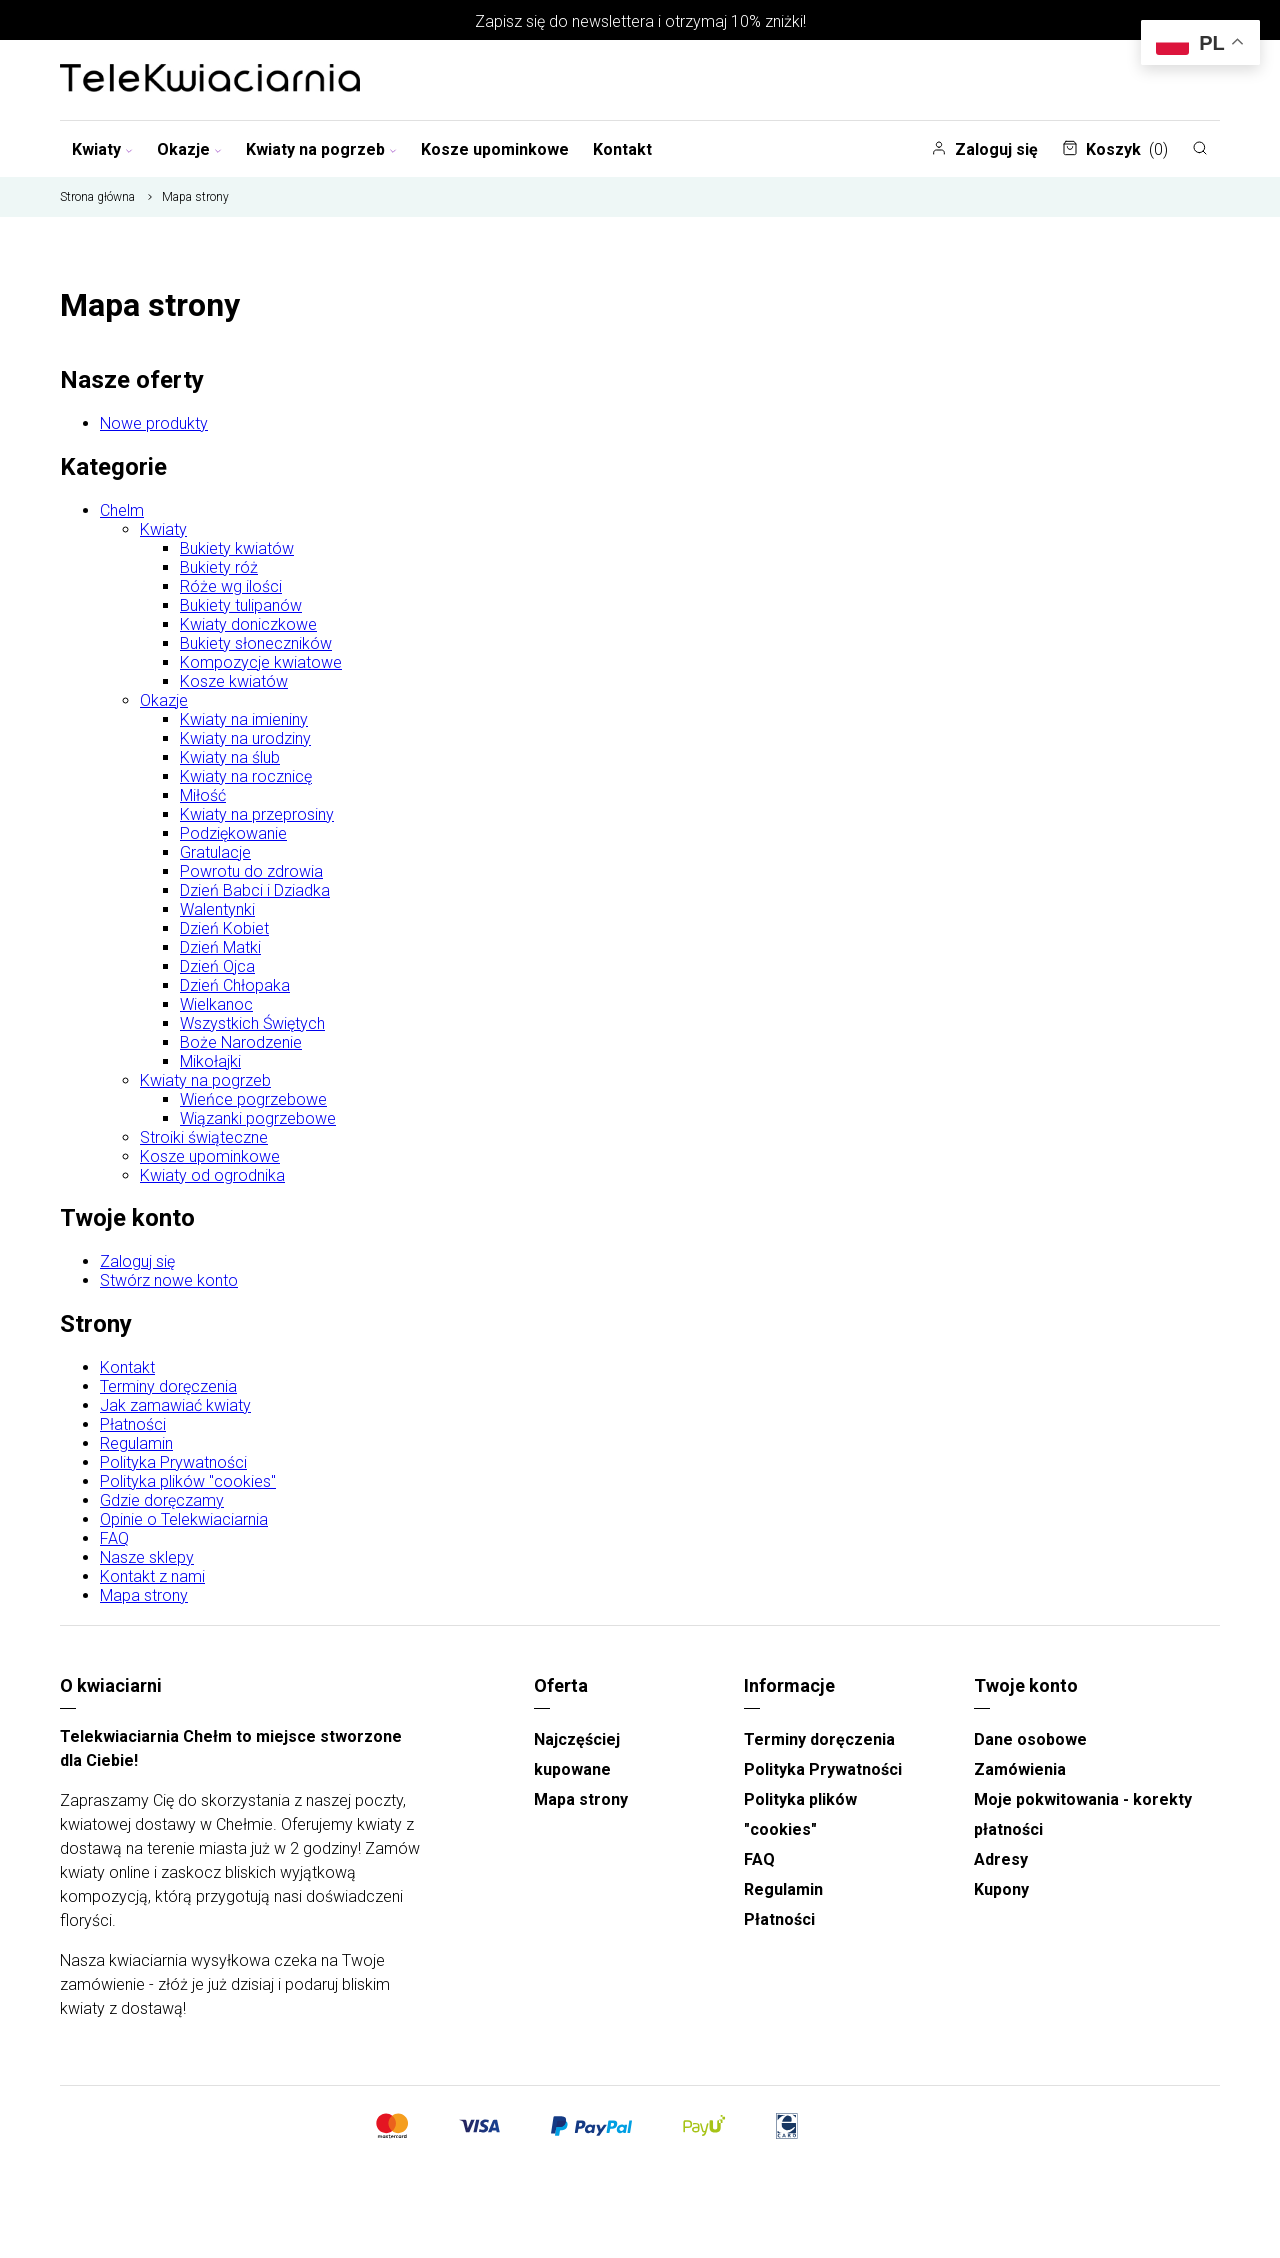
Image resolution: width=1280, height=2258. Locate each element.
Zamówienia (1020, 1769)
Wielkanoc (216, 1004)
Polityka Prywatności (173, 1462)
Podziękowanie (233, 833)
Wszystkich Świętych (252, 1023)
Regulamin (136, 1443)
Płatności (133, 1424)
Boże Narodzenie (241, 1042)
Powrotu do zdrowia (251, 871)
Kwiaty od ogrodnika (212, 1175)
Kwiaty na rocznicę (246, 776)
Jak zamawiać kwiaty (175, 1405)
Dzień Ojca (217, 966)
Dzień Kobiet (224, 928)
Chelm (122, 510)
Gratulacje (215, 852)
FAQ (114, 1538)
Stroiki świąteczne (204, 1137)
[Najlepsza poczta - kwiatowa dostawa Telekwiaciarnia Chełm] (210, 80)
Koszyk (1115, 149)
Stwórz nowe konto (169, 1280)
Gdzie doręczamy (162, 1500)
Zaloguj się (984, 149)
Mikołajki (210, 1061)
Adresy (1001, 1859)
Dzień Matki (220, 947)
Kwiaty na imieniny (244, 719)
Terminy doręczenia (168, 1386)
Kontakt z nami (152, 1576)
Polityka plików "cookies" (188, 1481)
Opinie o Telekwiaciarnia (184, 1519)
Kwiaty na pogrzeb (321, 149)
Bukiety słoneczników (256, 643)
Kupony (1001, 1889)
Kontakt (622, 149)
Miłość (203, 795)
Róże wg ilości (231, 586)
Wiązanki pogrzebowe (258, 1118)
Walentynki (217, 909)
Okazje (189, 149)
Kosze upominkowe (495, 149)
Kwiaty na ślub (230, 757)
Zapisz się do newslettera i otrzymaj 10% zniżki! (640, 21)
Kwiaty (102, 149)
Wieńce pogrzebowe (253, 1099)
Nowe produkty (154, 423)
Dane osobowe (1030, 1739)
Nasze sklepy (147, 1557)
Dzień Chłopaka (235, 985)
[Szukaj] (1200, 148)
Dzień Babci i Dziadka (255, 890)
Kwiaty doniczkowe (248, 624)
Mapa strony (144, 1595)
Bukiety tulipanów (241, 605)
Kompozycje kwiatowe (261, 662)
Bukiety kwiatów (237, 548)
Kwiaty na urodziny (245, 738)
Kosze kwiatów (234, 681)
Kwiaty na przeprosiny (257, 814)
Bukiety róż (219, 567)
